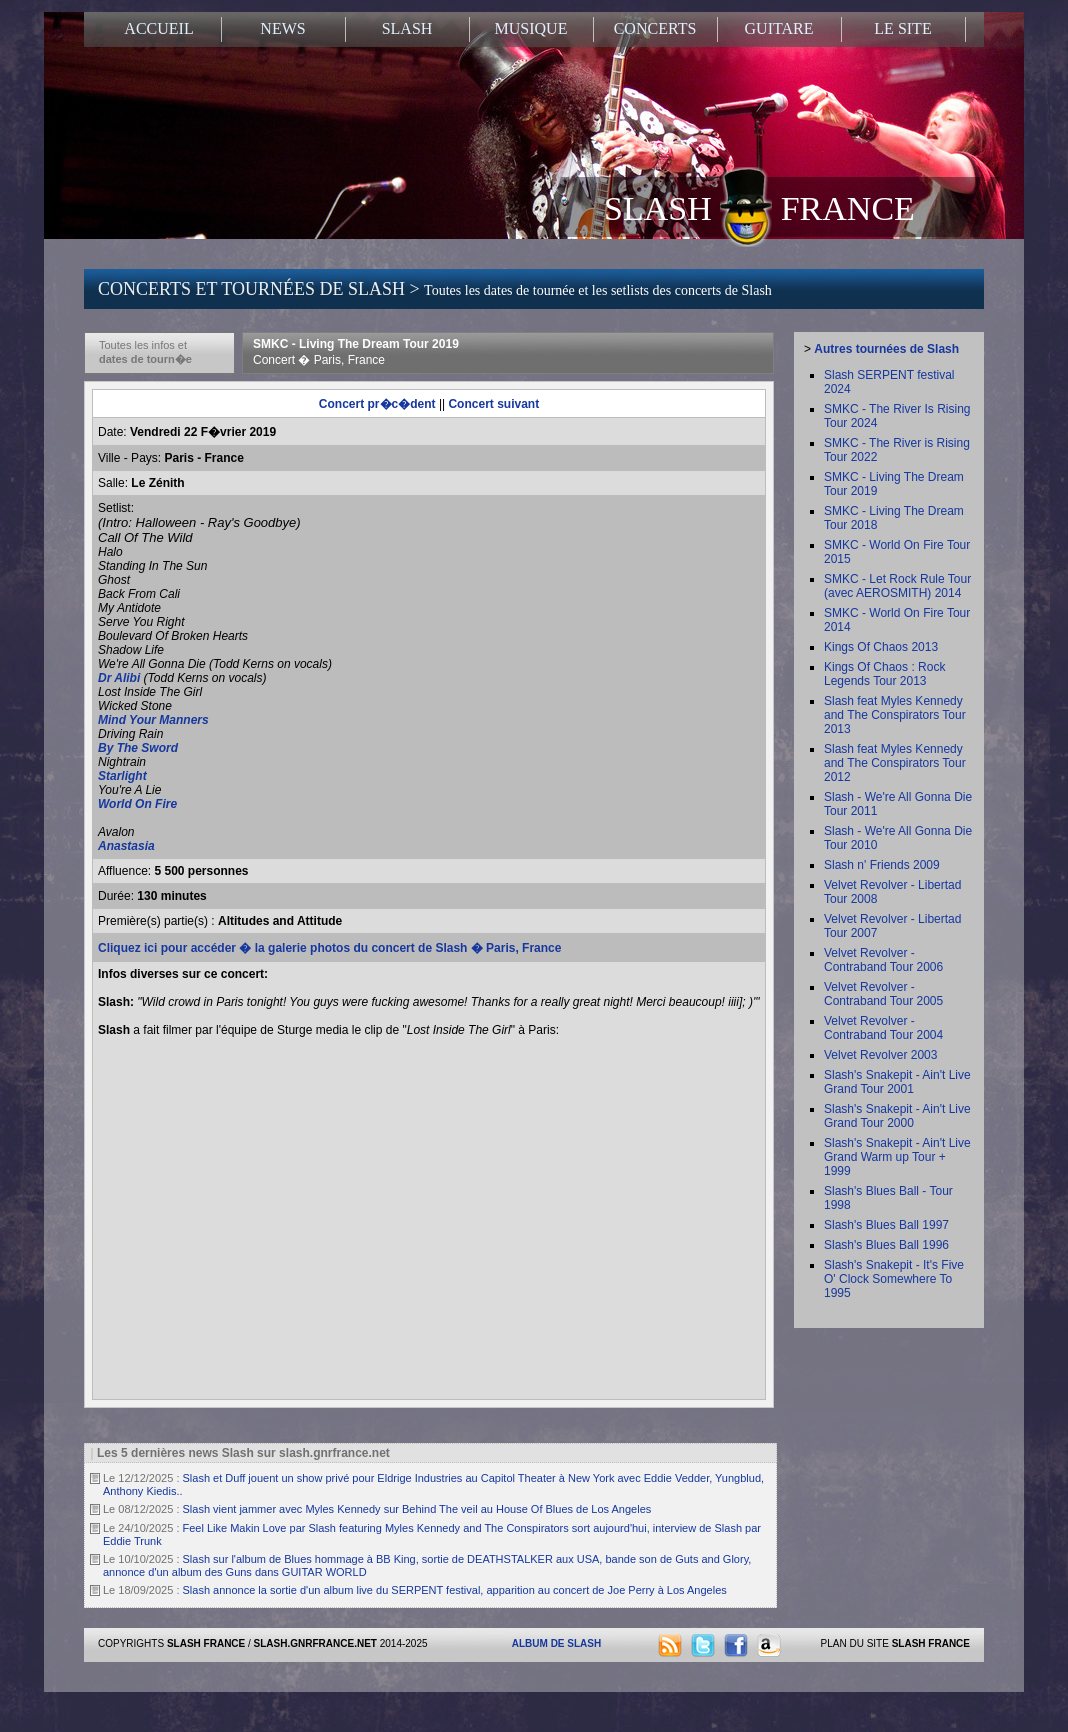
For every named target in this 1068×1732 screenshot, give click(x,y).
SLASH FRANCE (759, 207)
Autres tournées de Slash (886, 349)
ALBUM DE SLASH (556, 1643)
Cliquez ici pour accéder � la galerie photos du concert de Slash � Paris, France (329, 948)
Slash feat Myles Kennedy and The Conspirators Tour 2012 (895, 763)
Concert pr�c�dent (377, 404)
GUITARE (779, 28)
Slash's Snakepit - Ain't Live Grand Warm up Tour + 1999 (897, 1157)
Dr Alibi (119, 678)
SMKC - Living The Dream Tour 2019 (356, 352)
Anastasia (126, 846)
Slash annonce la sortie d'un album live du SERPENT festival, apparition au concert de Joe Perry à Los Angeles (455, 1590)
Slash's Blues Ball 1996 (886, 1245)
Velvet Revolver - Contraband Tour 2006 (883, 960)
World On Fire (137, 804)
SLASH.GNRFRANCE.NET (315, 1643)
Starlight (122, 776)
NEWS (282, 28)
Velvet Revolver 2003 (880, 1055)
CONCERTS (655, 28)
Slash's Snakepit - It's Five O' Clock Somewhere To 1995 (894, 1279)
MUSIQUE (531, 28)
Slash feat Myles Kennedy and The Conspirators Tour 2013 (895, 715)
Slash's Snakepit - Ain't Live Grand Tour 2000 (897, 1116)
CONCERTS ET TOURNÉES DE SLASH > (435, 289)
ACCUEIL (158, 28)
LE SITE (902, 28)
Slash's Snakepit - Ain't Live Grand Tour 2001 (897, 1082)
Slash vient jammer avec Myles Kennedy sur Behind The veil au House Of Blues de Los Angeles (417, 1509)
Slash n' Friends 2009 (882, 865)
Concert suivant (493, 404)
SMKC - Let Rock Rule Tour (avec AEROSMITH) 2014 (897, 586)
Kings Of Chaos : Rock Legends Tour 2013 (884, 674)
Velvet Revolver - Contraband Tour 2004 (883, 1028)
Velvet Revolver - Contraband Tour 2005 (883, 994)
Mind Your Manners (153, 720)
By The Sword (138, 748)
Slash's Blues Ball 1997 (886, 1225)
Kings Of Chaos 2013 (881, 647)
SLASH (407, 28)
